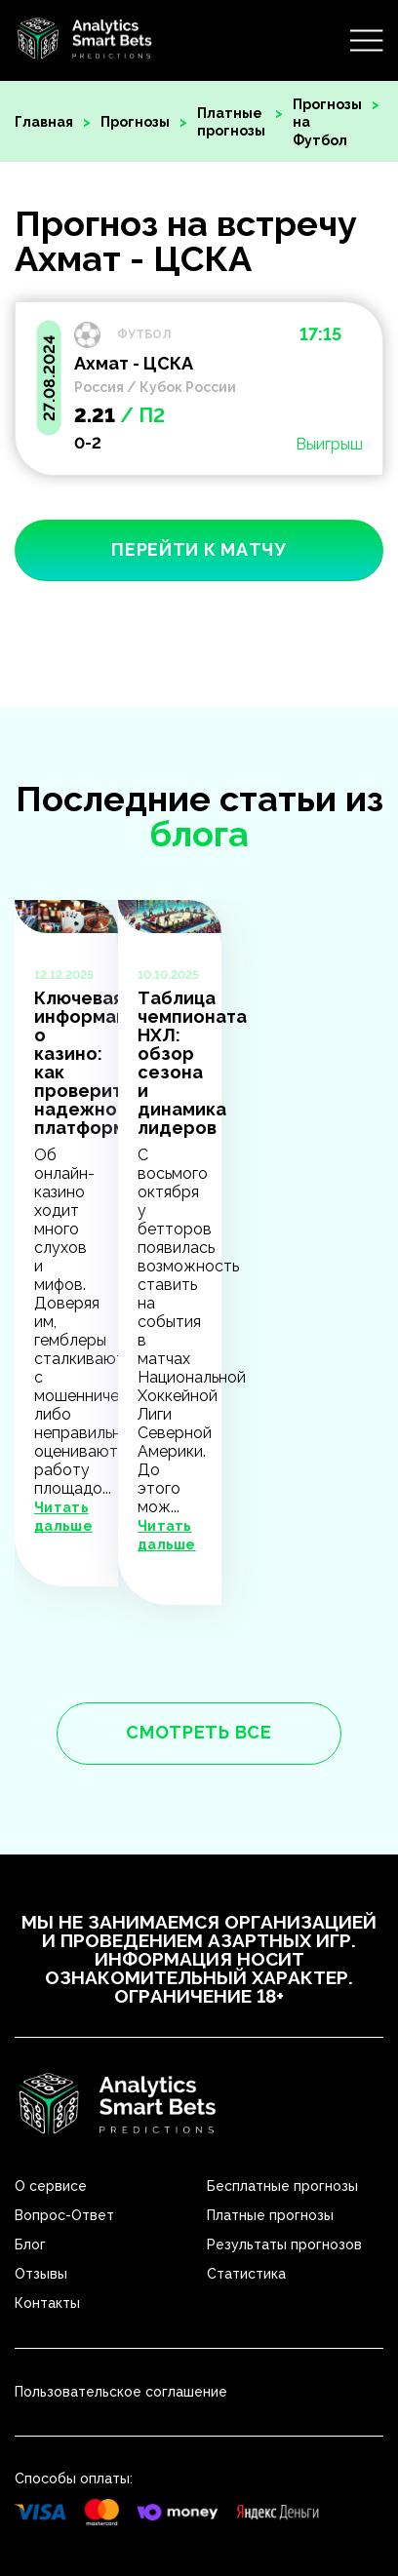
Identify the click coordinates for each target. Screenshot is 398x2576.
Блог (30, 2244)
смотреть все (199, 1732)
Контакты (47, 2303)
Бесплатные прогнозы (282, 2186)
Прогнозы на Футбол (327, 122)
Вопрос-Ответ (64, 2215)
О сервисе (51, 2186)
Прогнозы (135, 122)
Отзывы (41, 2274)
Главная (44, 122)
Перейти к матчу (199, 549)
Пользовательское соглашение (121, 2392)
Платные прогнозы (231, 121)
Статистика (246, 2274)
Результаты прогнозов (284, 2244)
